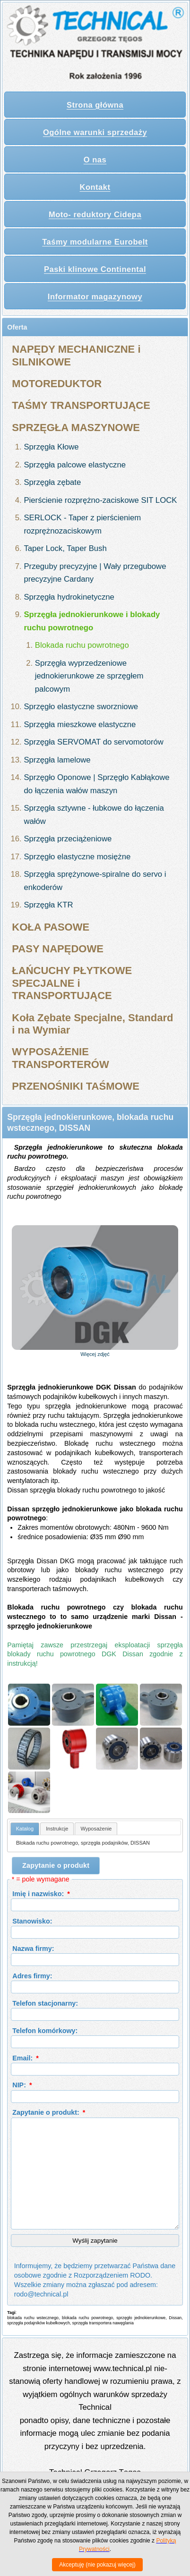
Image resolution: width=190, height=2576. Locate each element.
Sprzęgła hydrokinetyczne (69, 597)
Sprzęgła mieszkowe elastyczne (80, 724)
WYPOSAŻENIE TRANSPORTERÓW (60, 1058)
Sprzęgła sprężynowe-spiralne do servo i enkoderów (95, 881)
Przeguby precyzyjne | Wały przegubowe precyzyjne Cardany (95, 573)
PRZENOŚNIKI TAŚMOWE (75, 1086)
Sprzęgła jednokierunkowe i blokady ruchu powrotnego (92, 621)
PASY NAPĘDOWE (58, 949)
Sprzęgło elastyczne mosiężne (77, 856)
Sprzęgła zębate (52, 482)
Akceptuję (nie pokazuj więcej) (97, 2564)
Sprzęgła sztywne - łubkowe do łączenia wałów (94, 815)
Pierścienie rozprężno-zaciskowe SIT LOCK (100, 500)
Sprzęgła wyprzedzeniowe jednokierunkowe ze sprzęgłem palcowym (89, 676)
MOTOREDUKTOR (57, 384)
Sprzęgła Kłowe (51, 446)
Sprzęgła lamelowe (57, 759)
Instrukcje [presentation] (57, 1828)
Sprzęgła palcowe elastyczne (75, 464)
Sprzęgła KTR (48, 904)
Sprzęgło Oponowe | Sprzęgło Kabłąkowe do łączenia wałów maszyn (96, 784)
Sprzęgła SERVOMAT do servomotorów (93, 741)
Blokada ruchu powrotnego (82, 645)
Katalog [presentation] (25, 1828)
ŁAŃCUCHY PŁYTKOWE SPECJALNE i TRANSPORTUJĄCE (72, 983)
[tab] (24, 1828)
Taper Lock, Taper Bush (65, 548)
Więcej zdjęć (95, 1354)
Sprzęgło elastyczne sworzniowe (81, 706)
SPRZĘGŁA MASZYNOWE (76, 427)
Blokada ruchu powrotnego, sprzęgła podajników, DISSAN (83, 1843)
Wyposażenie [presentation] (96, 1828)
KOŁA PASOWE (50, 927)
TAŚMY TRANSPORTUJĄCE (81, 405)
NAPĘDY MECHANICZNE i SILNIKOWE (76, 355)
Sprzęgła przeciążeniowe (68, 838)
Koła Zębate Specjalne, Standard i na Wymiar (92, 1024)
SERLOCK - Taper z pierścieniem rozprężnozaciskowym (82, 524)
